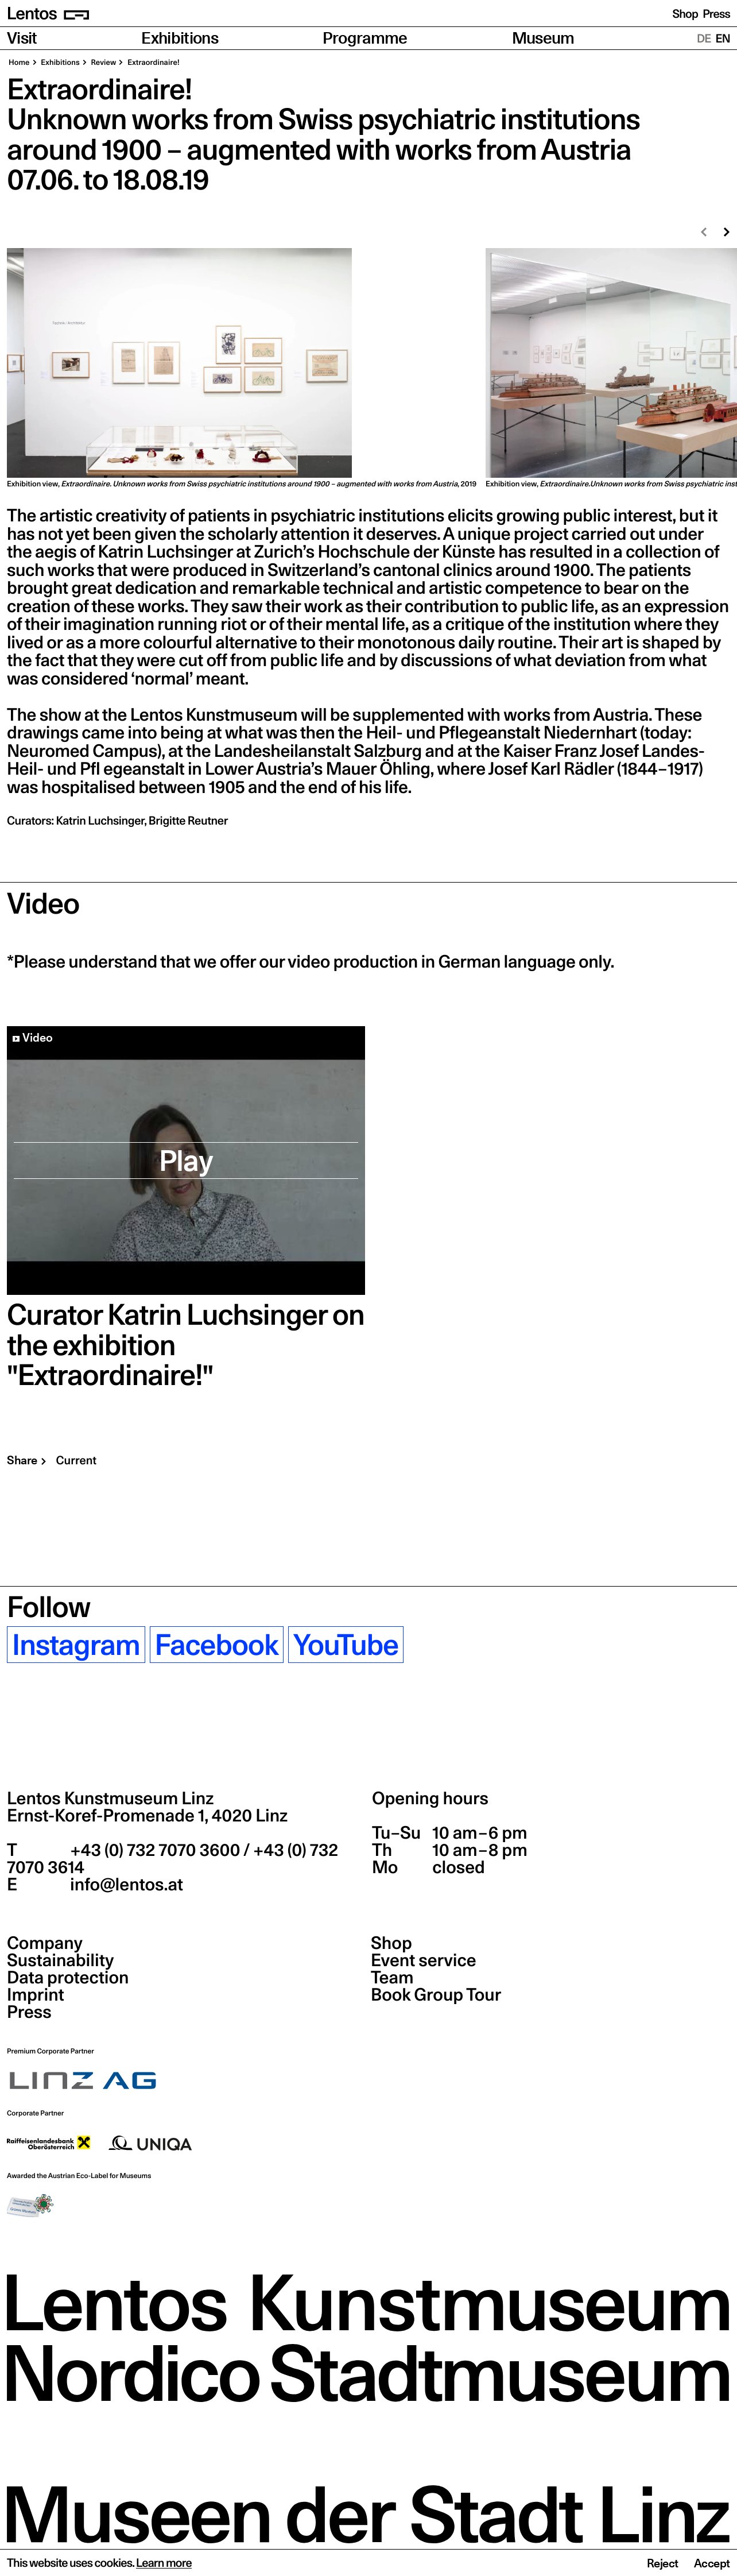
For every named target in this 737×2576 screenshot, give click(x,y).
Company (45, 1943)
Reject (662, 2563)
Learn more (164, 2563)
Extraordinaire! (152, 62)
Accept (712, 2563)
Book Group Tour (436, 1995)
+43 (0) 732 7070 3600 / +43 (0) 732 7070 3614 (172, 1858)
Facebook (216, 1644)
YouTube (345, 1644)
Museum (543, 38)
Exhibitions (179, 38)
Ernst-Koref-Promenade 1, (147, 1816)
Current (76, 1460)
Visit (22, 38)
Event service (423, 1960)
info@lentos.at (125, 1885)
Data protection (68, 1978)
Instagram (76, 1644)
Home (19, 62)
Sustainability (60, 1960)
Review (103, 62)
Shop (685, 14)
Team (392, 1978)
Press (716, 14)
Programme (365, 38)
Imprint (35, 1995)
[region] (368, 368)
